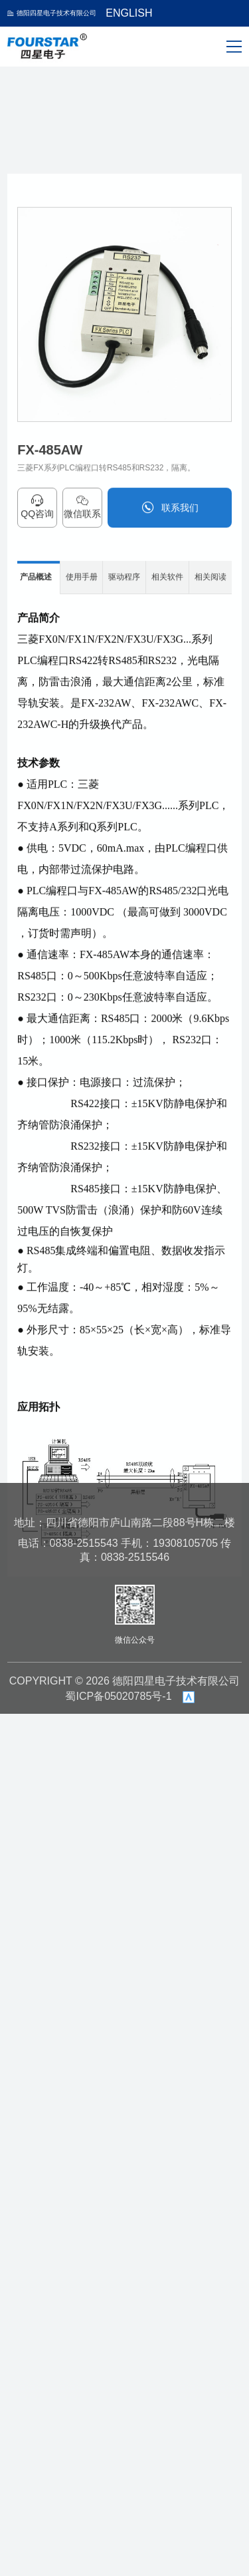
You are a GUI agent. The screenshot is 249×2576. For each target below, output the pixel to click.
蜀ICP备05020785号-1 (118, 1696)
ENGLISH (129, 13)
